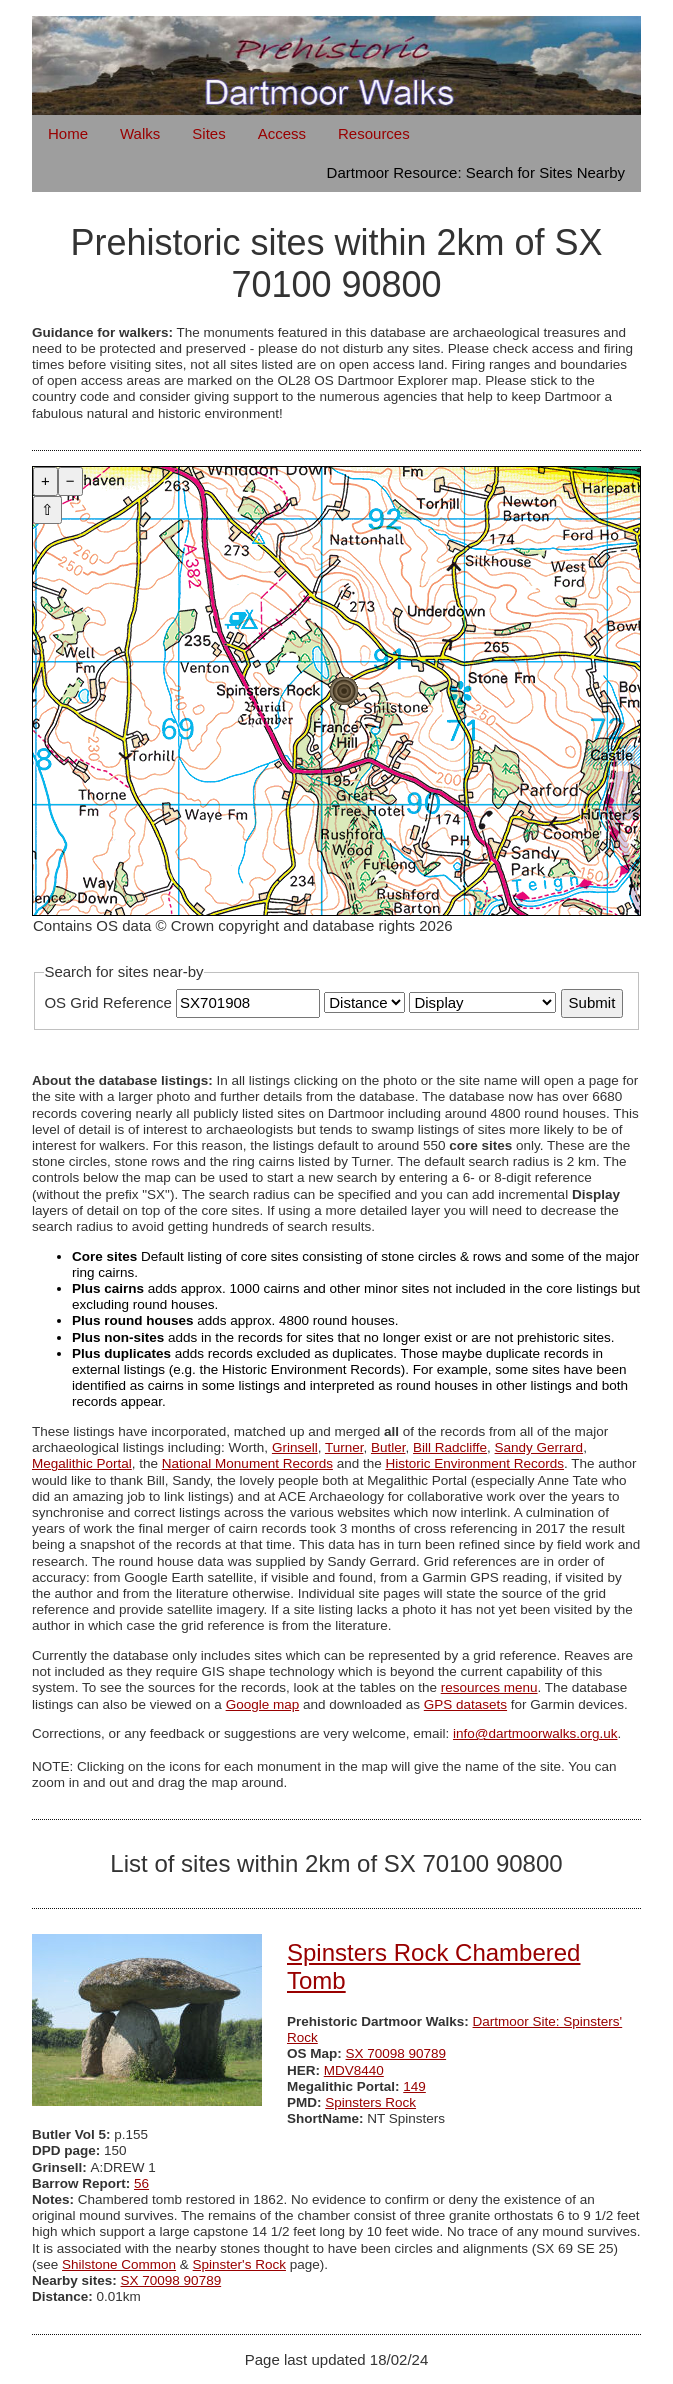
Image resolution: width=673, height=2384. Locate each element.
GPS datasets (465, 1704)
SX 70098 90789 (396, 2053)
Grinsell (295, 1447)
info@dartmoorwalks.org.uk (535, 1733)
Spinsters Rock (370, 2102)
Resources (374, 133)
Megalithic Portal (82, 1463)
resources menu (489, 1687)
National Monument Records (247, 1463)
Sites (208, 133)
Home (68, 133)
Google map (263, 1704)
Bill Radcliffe (450, 1447)
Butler (388, 1447)
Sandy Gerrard (539, 1447)
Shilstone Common (119, 2264)
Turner (344, 1447)
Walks (140, 133)
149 (414, 2086)
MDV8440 (354, 2070)
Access (282, 133)
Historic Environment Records (474, 1463)
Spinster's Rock (239, 2264)
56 (141, 2183)
